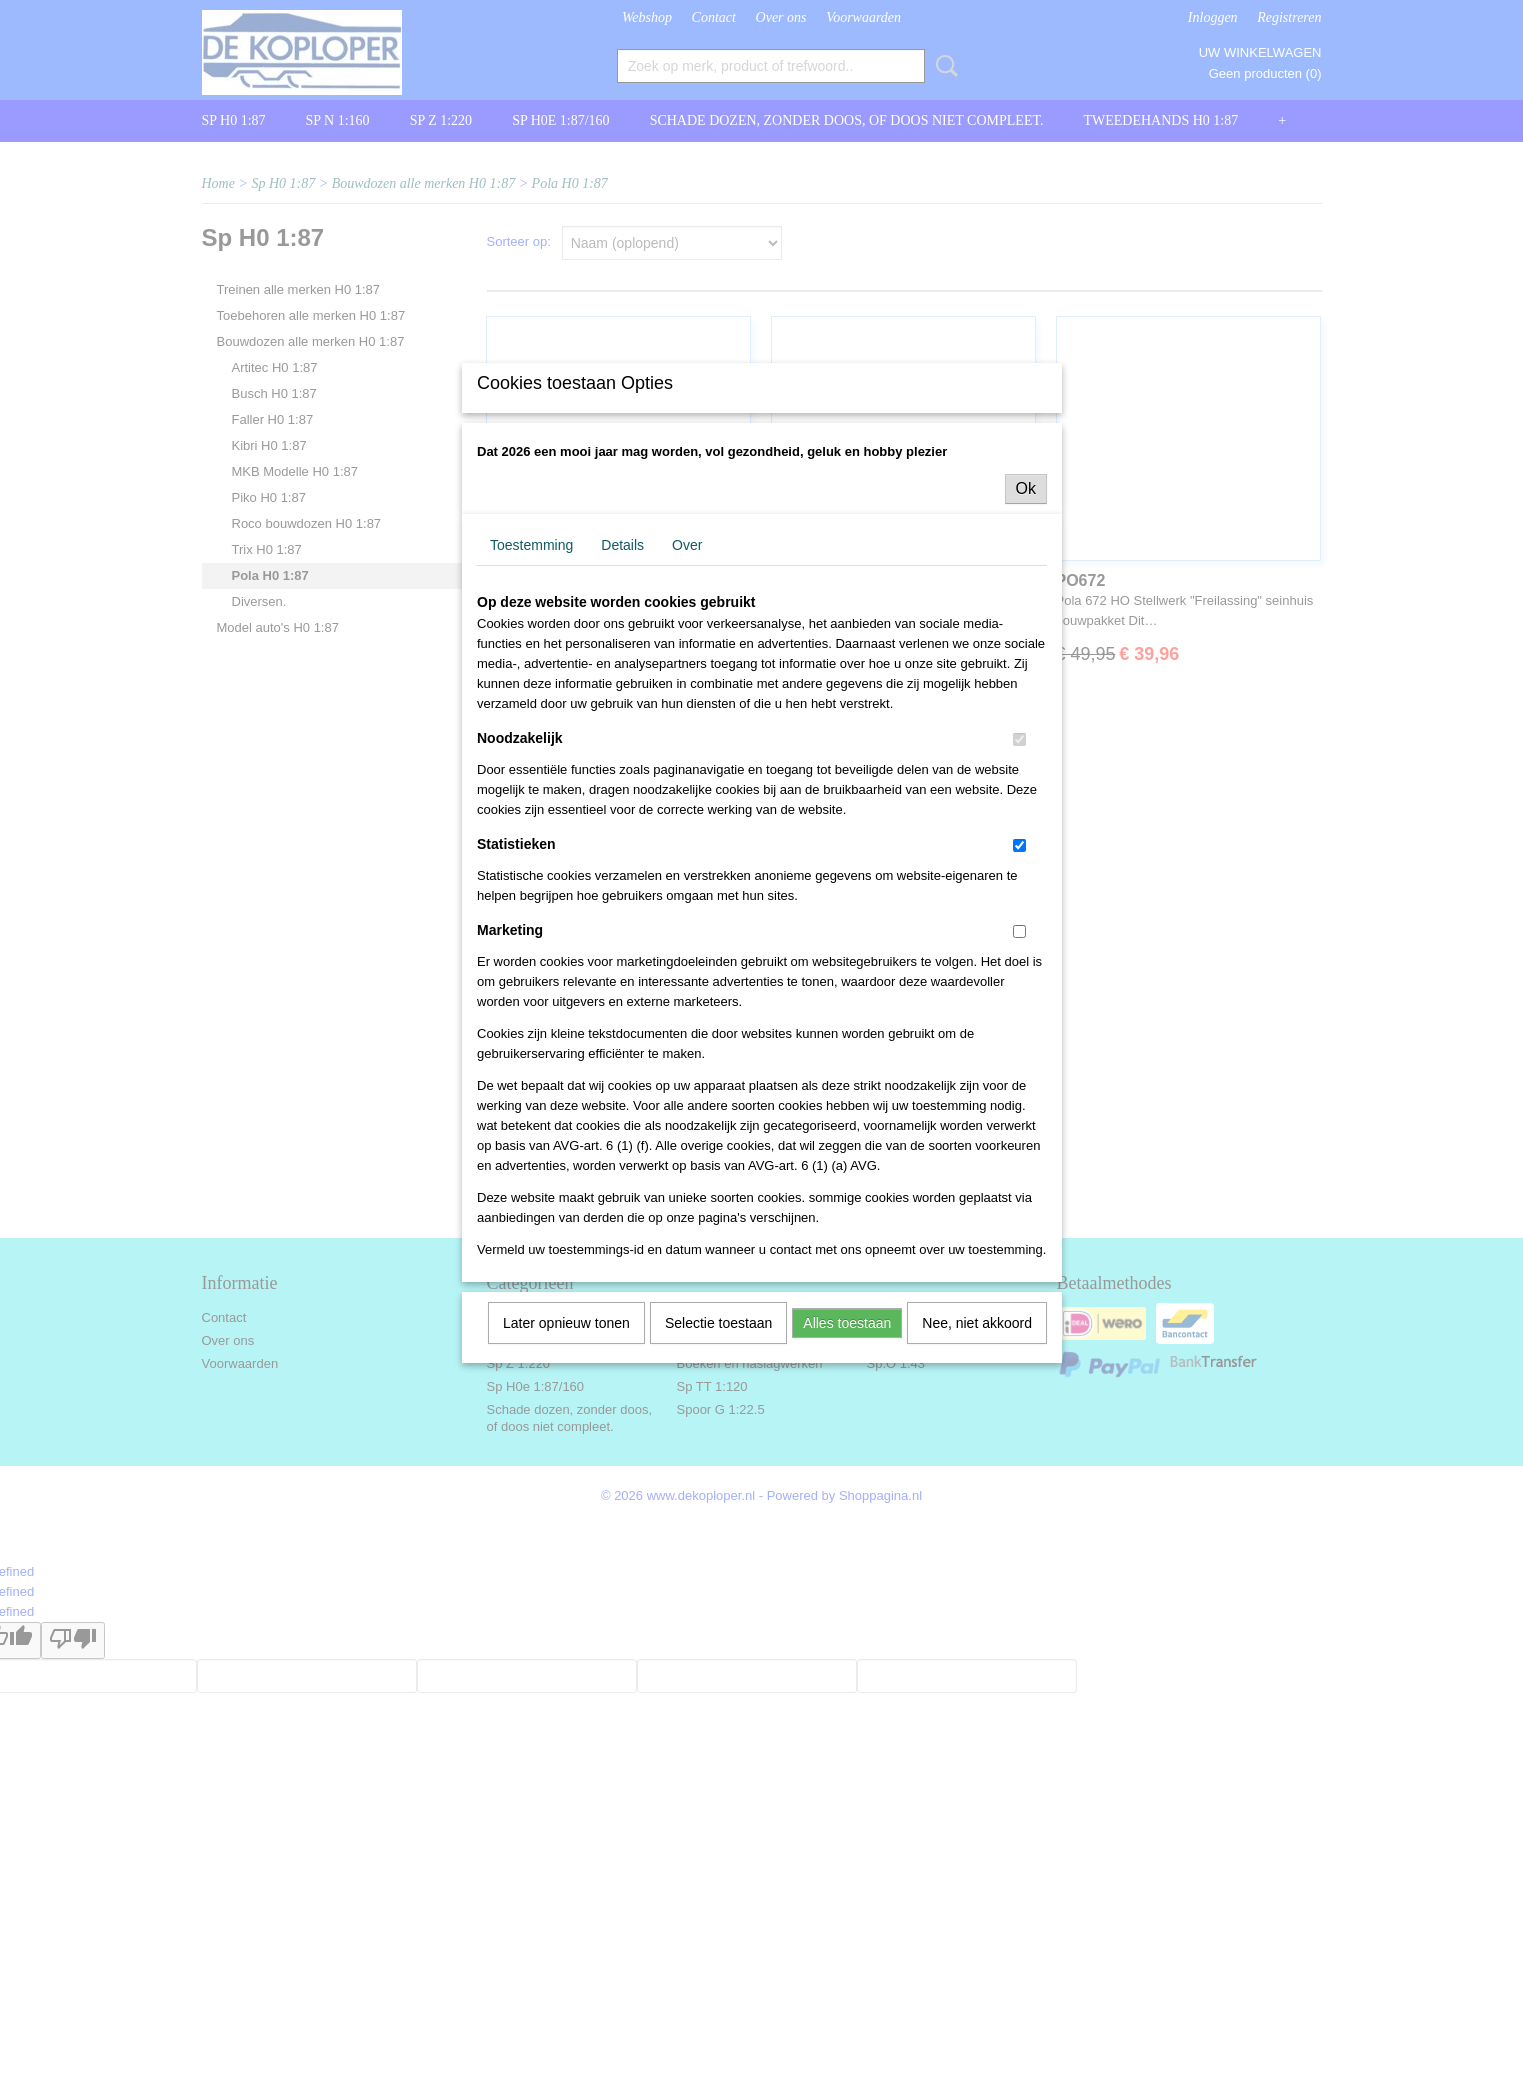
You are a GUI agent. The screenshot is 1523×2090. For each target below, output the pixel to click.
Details (622, 710)
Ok (1026, 653)
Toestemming (531, 710)
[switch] (1019, 904)
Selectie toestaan (718, 1488)
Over (687, 710)
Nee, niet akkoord (977, 1488)
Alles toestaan (847, 1488)
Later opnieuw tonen (566, 1488)
